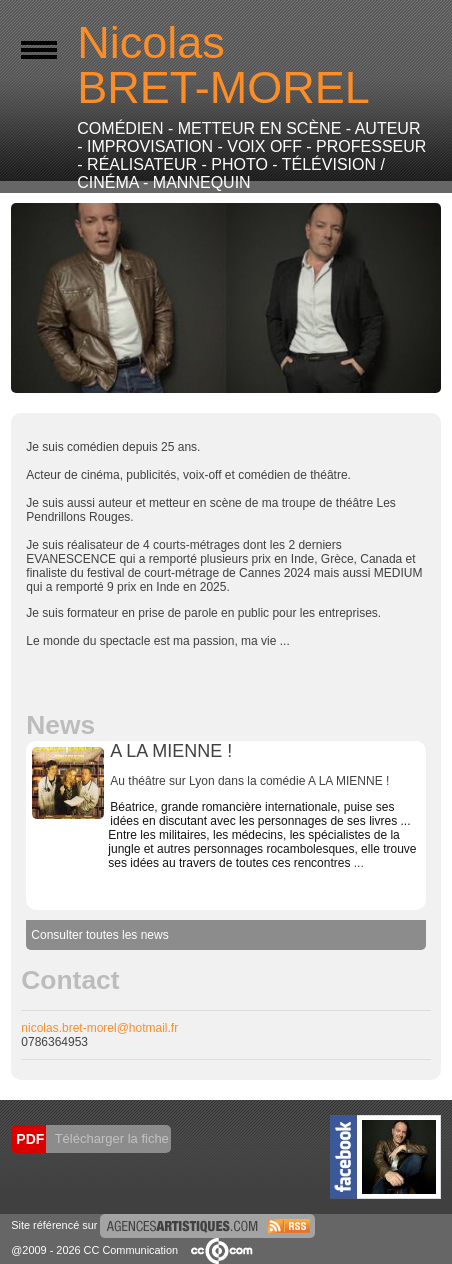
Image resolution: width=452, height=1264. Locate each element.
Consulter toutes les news (99, 935)
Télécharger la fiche (110, 1138)
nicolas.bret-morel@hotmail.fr (99, 1028)
